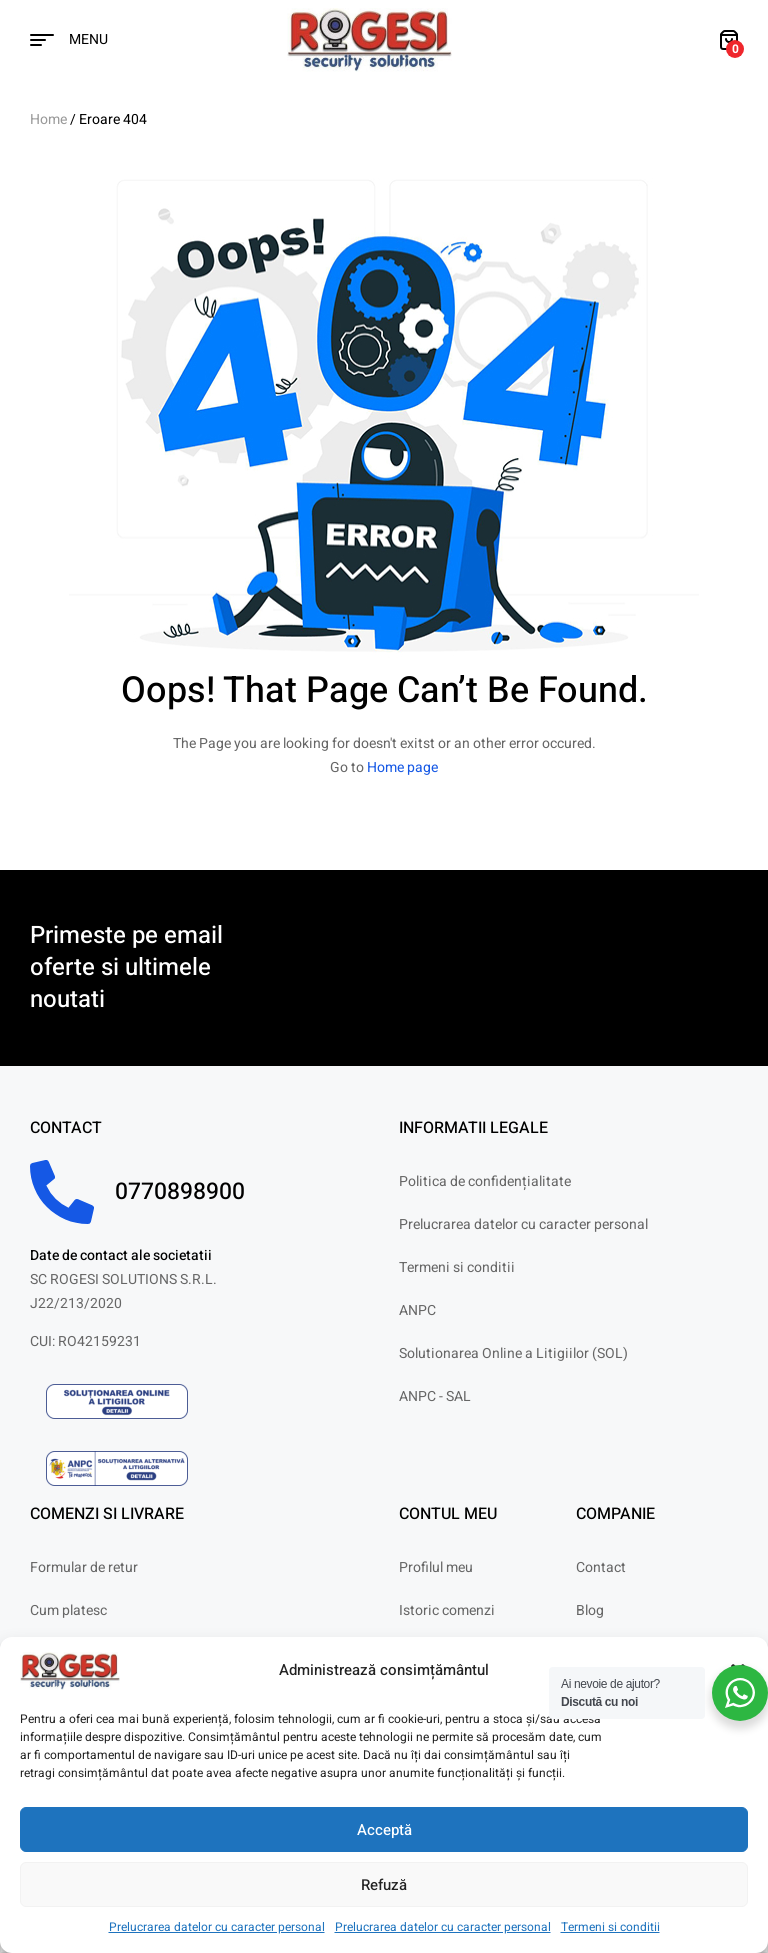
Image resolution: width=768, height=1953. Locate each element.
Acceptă (384, 1830)
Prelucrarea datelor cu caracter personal (217, 1927)
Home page (402, 767)
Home (48, 119)
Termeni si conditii (610, 1927)
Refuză (384, 1885)
